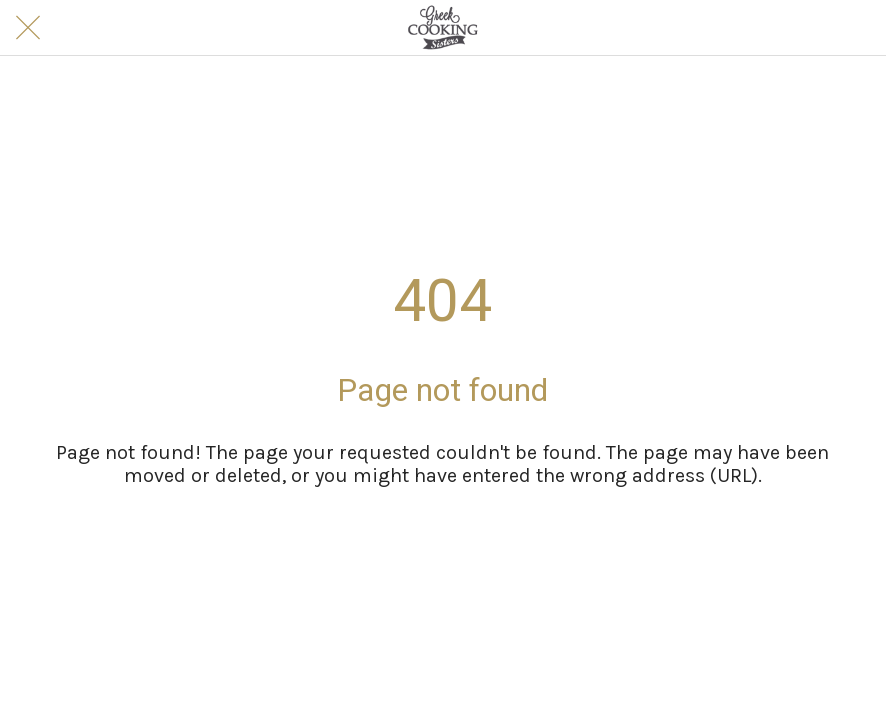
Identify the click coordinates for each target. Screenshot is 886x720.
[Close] (28, 28)
